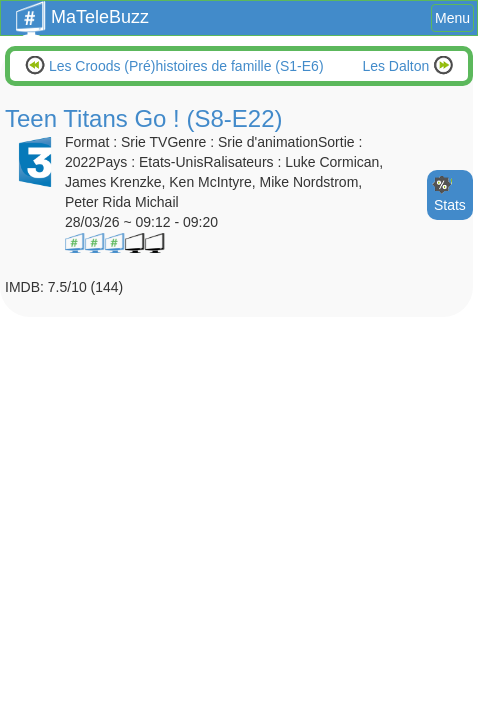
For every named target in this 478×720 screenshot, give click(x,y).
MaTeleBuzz (82, 11)
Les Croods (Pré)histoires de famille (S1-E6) (184, 66)
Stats (450, 205)
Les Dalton (397, 66)
